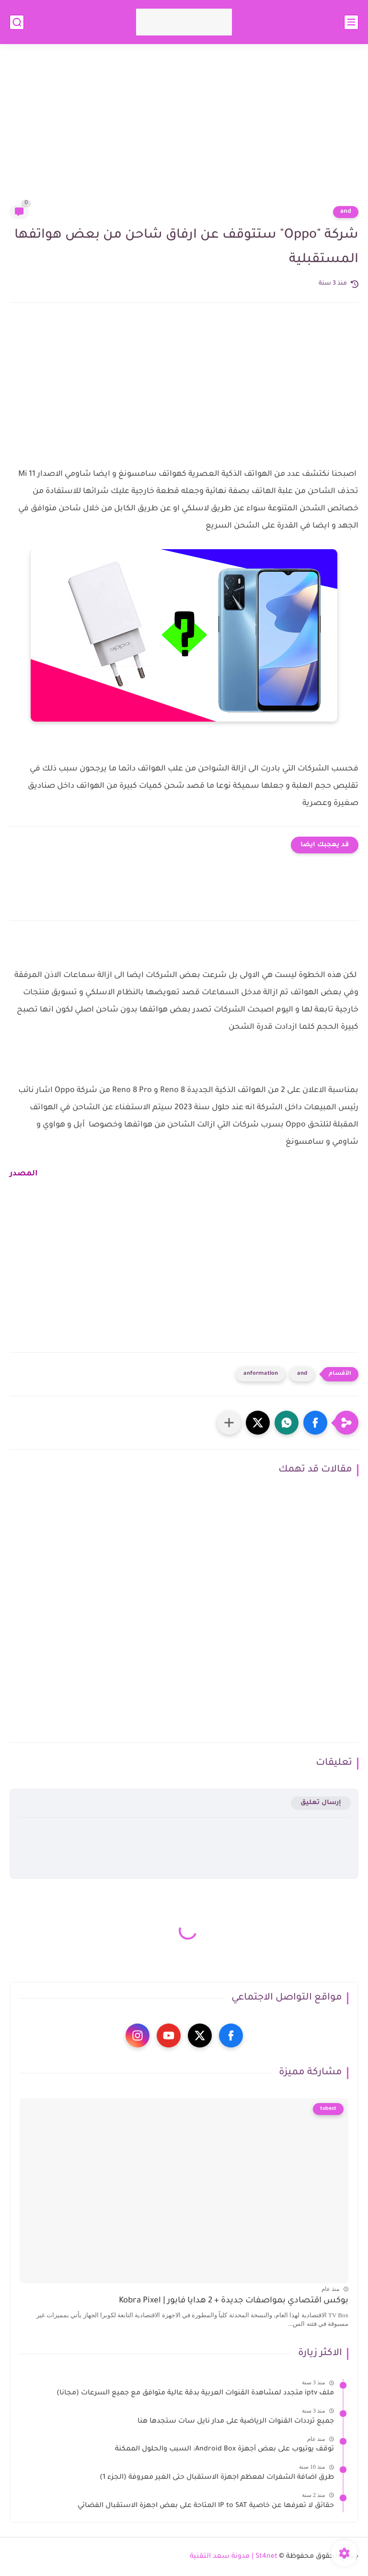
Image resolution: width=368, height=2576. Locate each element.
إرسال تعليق (320, 1802)
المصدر (24, 1174)
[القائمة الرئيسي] (351, 22)
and (345, 211)
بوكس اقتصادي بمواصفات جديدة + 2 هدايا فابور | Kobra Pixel (233, 2301)
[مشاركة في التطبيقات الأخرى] (229, 1423)
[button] (315, 1423)
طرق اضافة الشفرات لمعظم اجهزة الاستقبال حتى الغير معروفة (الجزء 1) (217, 2478)
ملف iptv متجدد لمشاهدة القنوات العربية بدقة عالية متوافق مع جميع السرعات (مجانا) (195, 2393)
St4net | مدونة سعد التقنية (233, 2557)
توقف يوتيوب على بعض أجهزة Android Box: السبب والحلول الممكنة (224, 2449)
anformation (260, 1374)
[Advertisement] (184, 130)
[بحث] (17, 22)
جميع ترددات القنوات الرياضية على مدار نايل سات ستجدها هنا (236, 2422)
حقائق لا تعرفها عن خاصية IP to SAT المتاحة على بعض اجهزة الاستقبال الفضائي (206, 2506)
